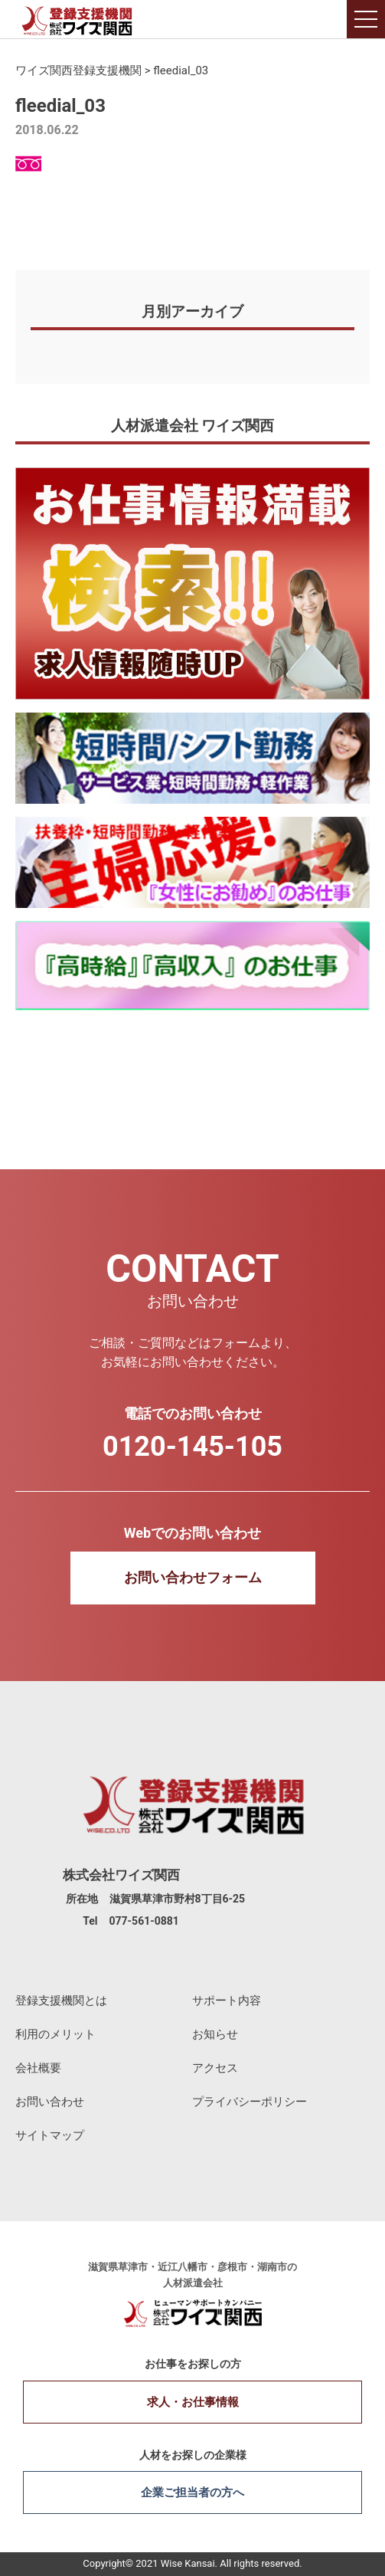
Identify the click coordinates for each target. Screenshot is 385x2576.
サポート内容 (226, 2000)
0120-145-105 (192, 1447)
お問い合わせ (49, 2102)
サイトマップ (49, 2135)
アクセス (215, 2068)
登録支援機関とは (61, 2000)
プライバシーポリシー (249, 2102)
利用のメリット (55, 2034)
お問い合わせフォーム (193, 1577)
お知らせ (215, 2034)
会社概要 (38, 2068)
